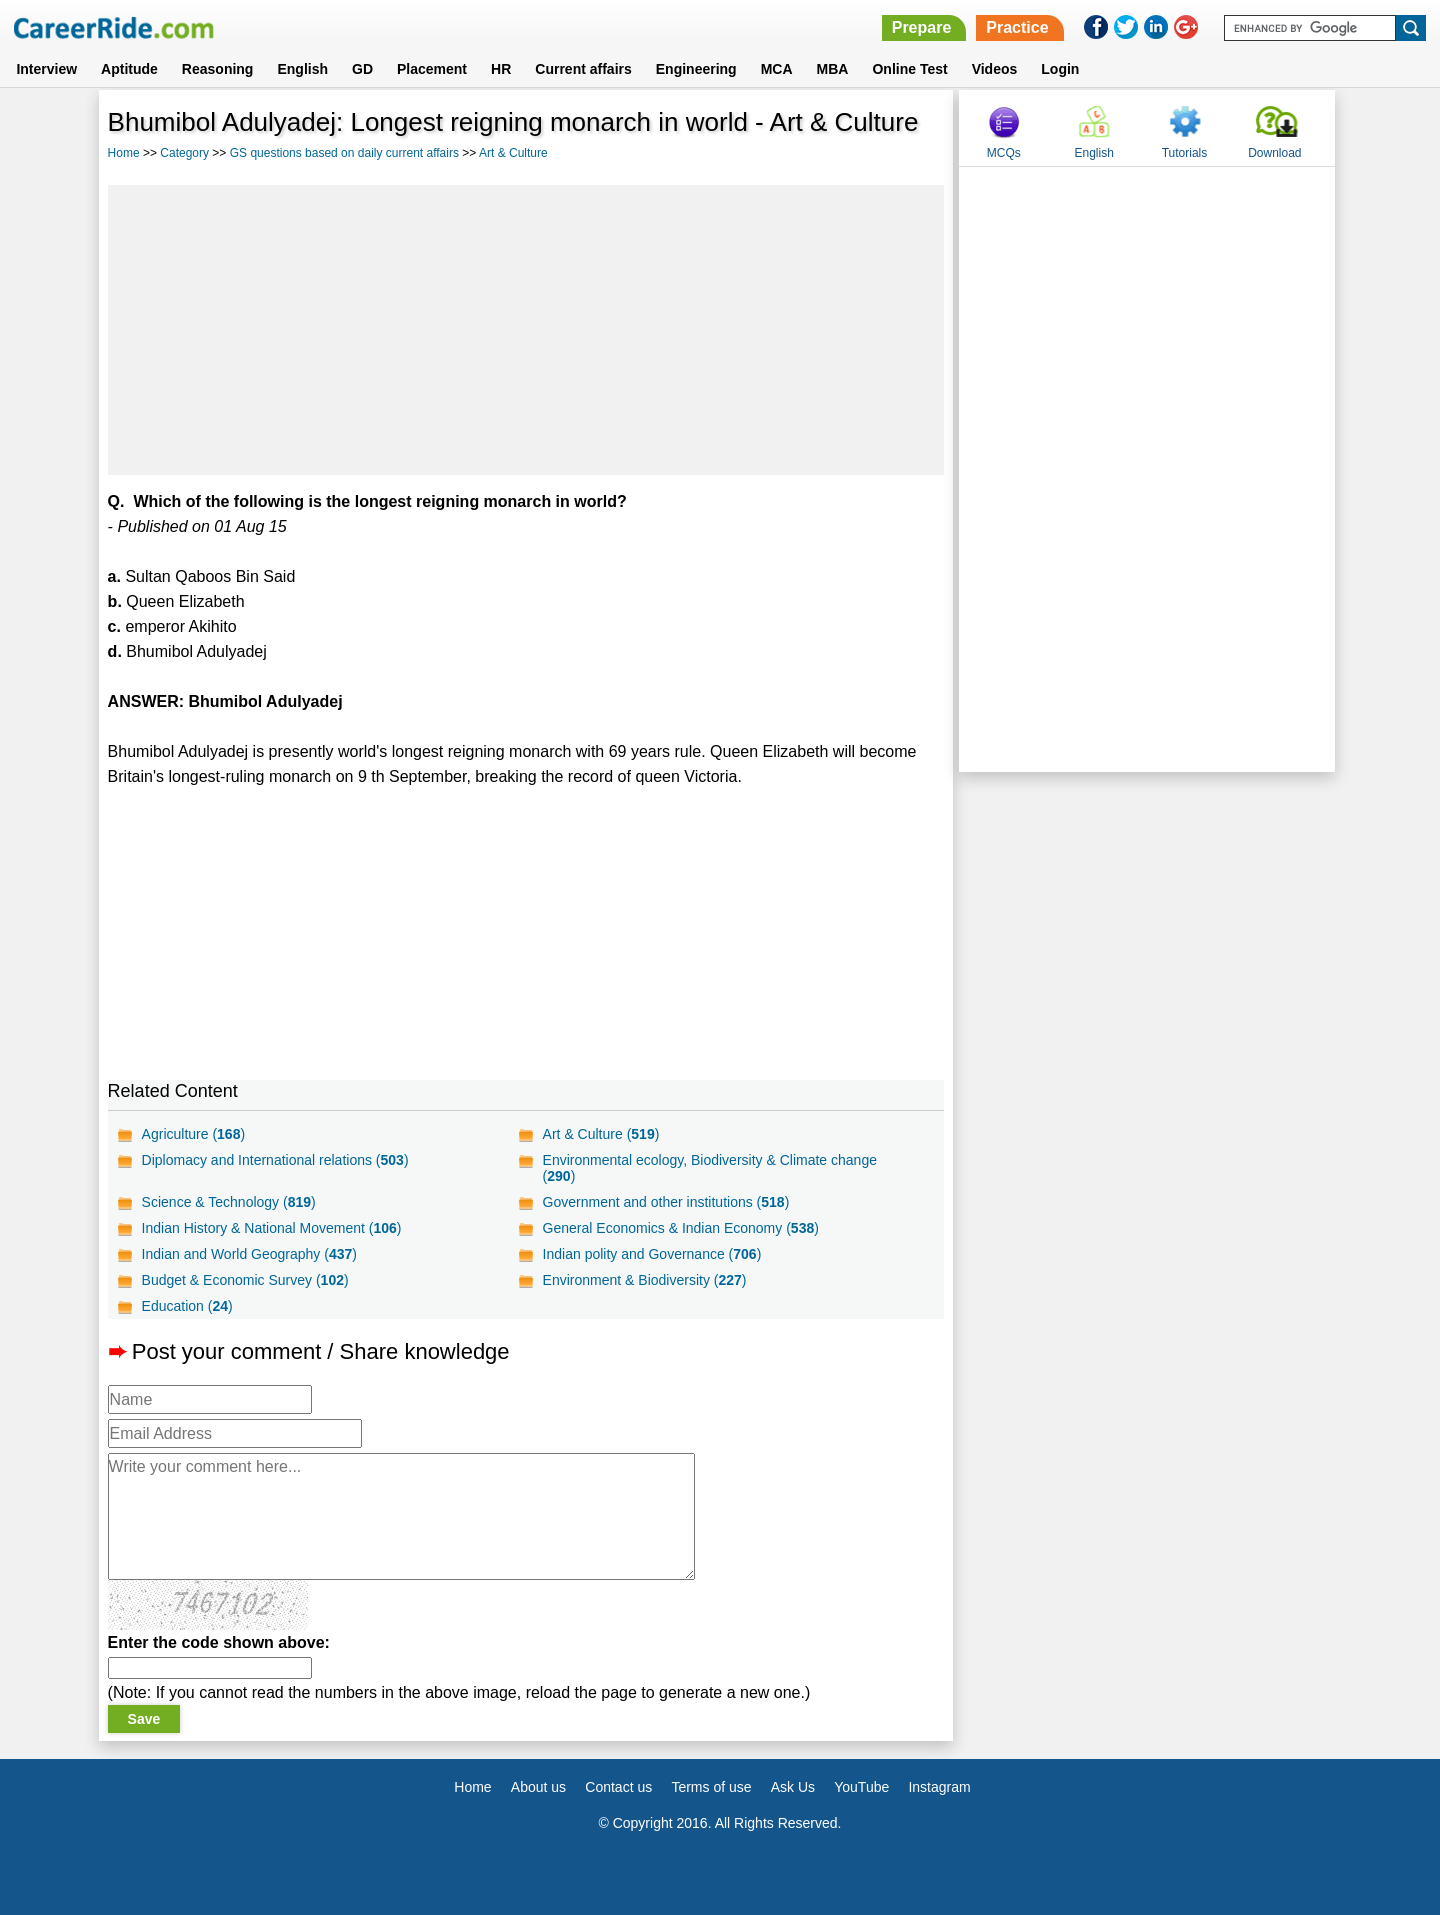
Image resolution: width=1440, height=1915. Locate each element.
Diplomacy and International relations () (275, 1160)
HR (501, 69)
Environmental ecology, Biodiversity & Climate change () (710, 1168)
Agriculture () (194, 1134)
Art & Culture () (601, 1134)
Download (1274, 153)
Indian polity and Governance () (652, 1254)
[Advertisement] (526, 330)
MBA (833, 69)
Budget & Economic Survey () (245, 1280)
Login (1060, 69)
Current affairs (583, 69)
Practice (1017, 27)
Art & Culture (513, 153)
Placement (432, 69)
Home (124, 153)
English (302, 69)
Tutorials (1185, 153)
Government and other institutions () (666, 1202)
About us (538, 1787)
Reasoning (218, 69)
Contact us (618, 1787)
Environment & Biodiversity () (645, 1280)
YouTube (861, 1787)
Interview (46, 69)
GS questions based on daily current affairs (344, 153)
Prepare (922, 27)
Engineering (696, 69)
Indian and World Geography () (249, 1254)
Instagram (939, 1787)
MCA (777, 69)
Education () (187, 1306)
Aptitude (129, 69)
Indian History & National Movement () (272, 1228)
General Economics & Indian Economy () (681, 1228)
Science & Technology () (229, 1202)
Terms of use (711, 1787)
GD (362, 69)
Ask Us (793, 1787)
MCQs (1004, 153)
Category (184, 153)
